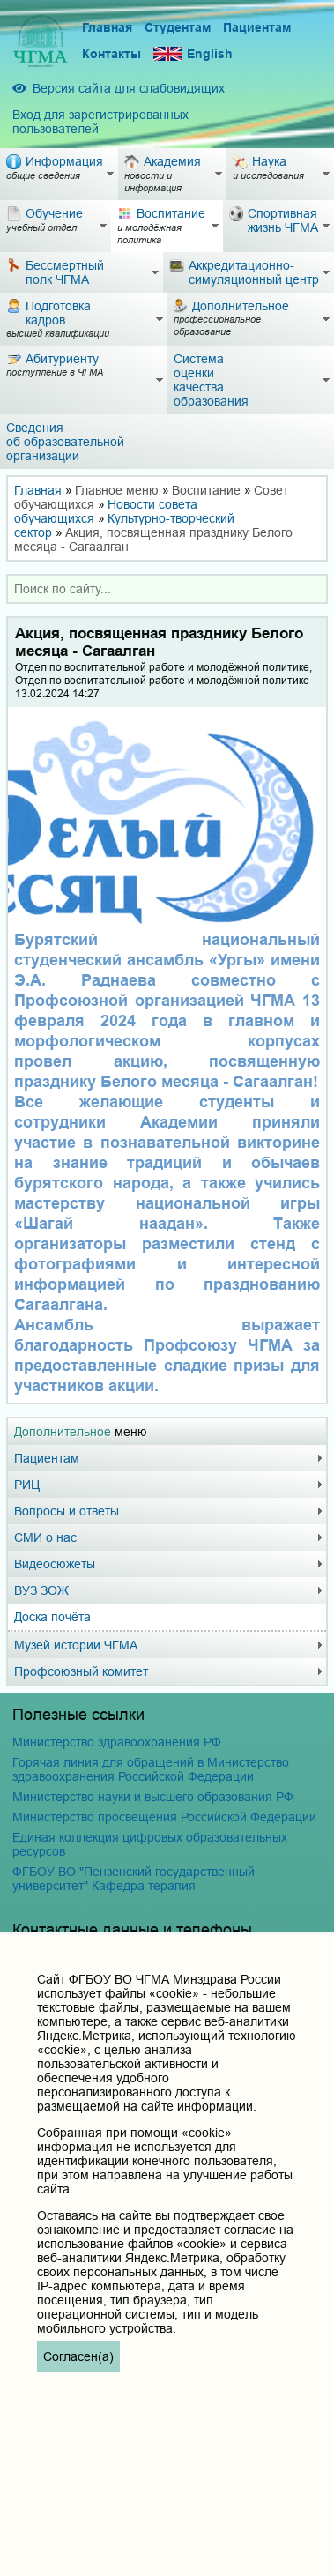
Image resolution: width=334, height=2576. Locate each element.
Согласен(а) (78, 2356)
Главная (107, 27)
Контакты (111, 54)
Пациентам (257, 27)
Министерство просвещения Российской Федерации (164, 1817)
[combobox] (167, 589)
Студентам (178, 27)
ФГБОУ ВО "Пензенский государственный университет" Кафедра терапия (133, 1879)
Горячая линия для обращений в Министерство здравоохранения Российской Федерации (150, 1769)
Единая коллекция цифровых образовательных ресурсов (149, 1844)
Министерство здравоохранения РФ (116, 1742)
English (193, 54)
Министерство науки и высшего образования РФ (152, 1797)
